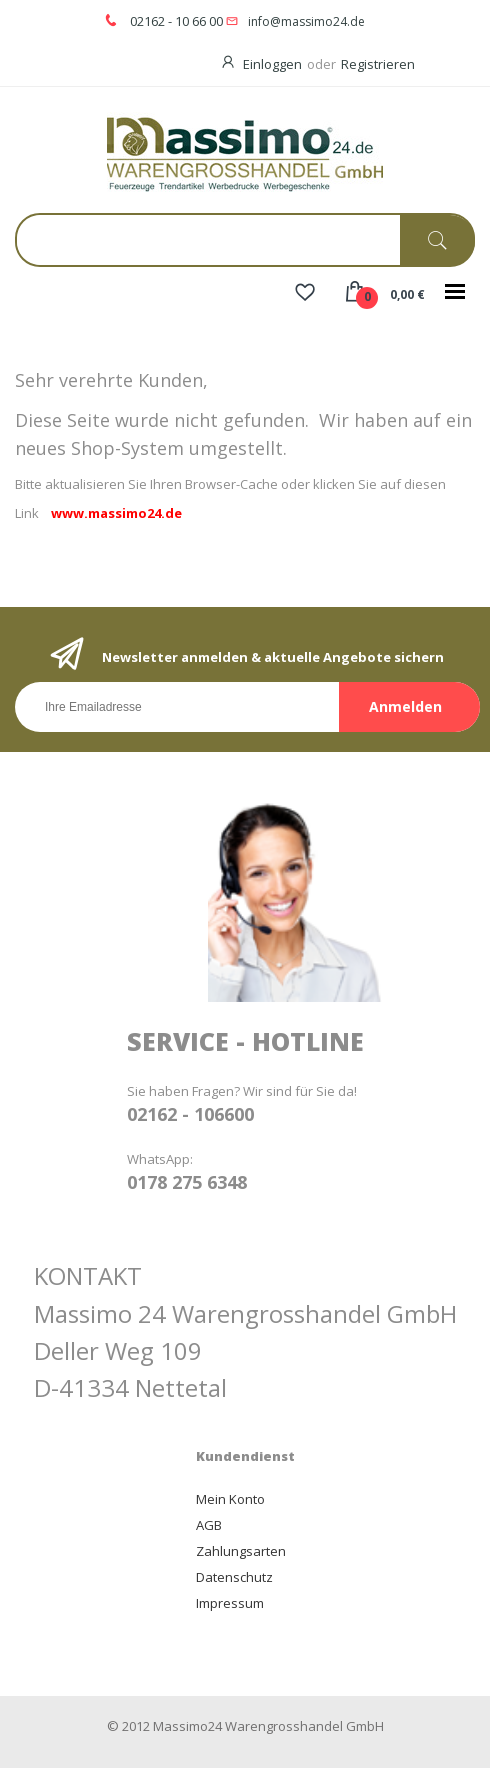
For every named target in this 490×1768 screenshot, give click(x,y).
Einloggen (272, 64)
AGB (209, 1525)
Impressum (230, 1603)
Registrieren (378, 64)
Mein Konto (230, 1499)
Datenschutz (234, 1577)
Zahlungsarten (241, 1551)
